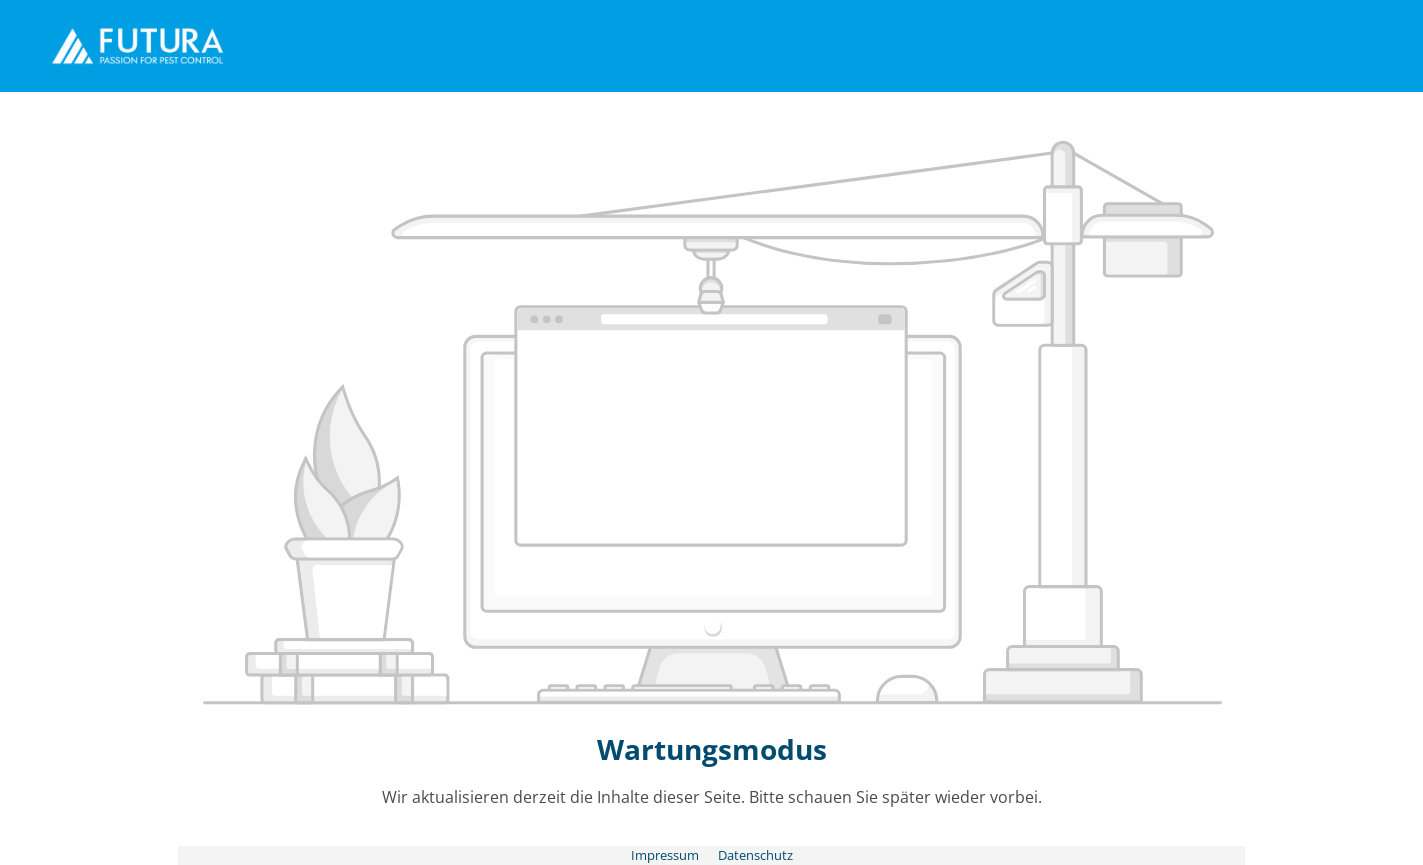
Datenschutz (755, 855)
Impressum (666, 855)
